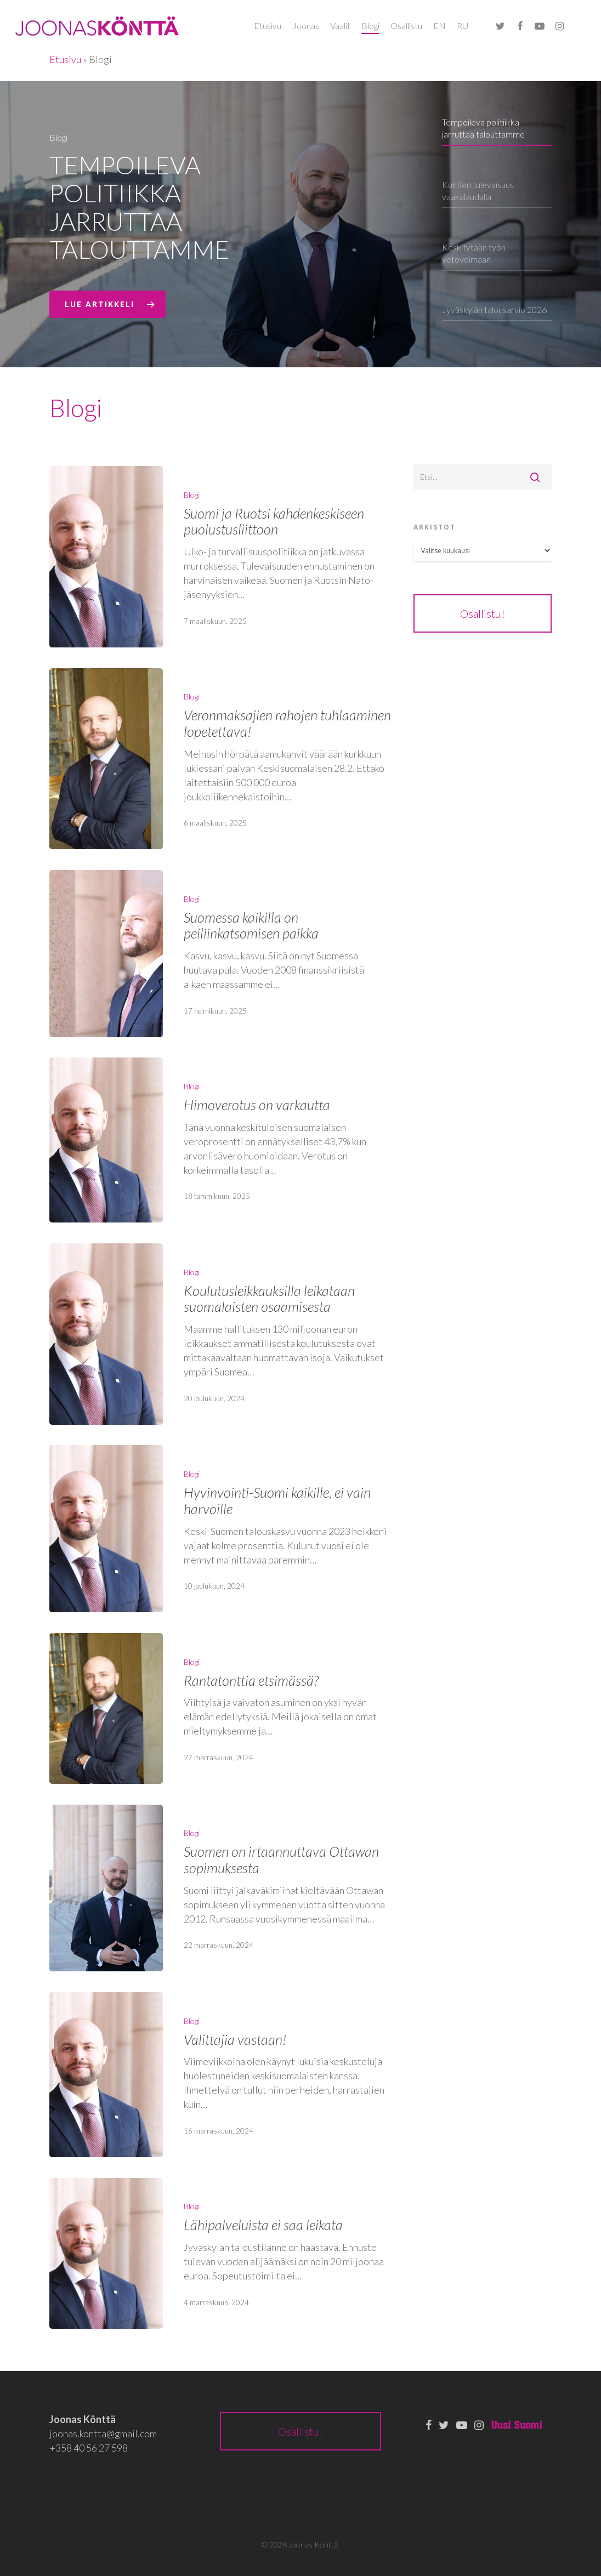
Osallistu (406, 25)
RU (462, 25)
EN (439, 25)
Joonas (305, 25)
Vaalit (340, 25)
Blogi (370, 25)
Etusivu (267, 25)
